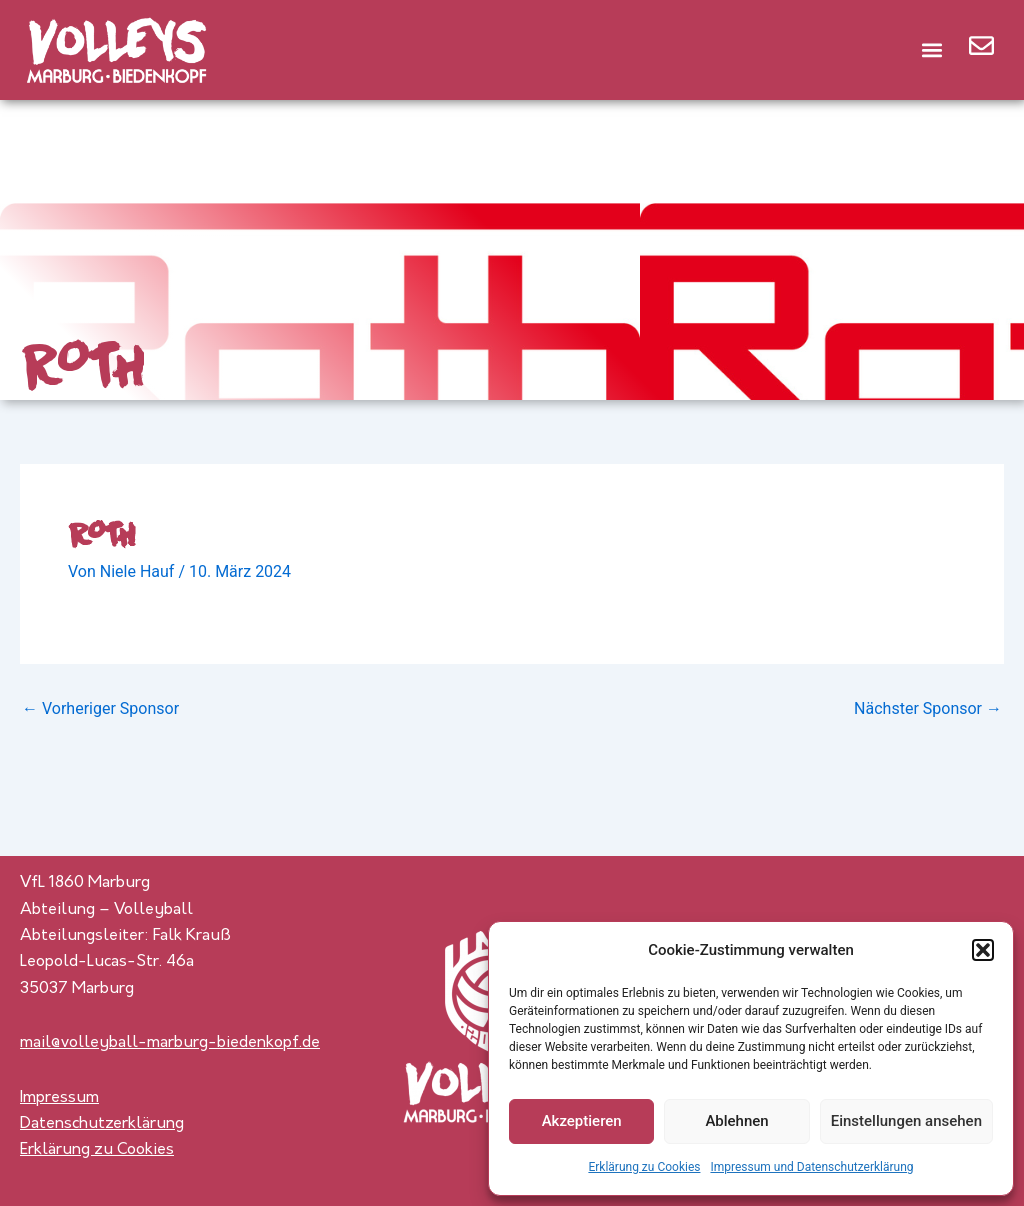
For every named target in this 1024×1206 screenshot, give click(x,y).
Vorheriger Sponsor (100, 709)
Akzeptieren (582, 1121)
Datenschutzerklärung (102, 1124)
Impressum (59, 1098)
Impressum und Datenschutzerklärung (811, 1167)
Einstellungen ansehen (906, 1121)
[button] (983, 950)
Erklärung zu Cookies (644, 1167)
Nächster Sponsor (928, 709)
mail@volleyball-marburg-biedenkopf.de (170, 1043)
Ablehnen (736, 1121)
